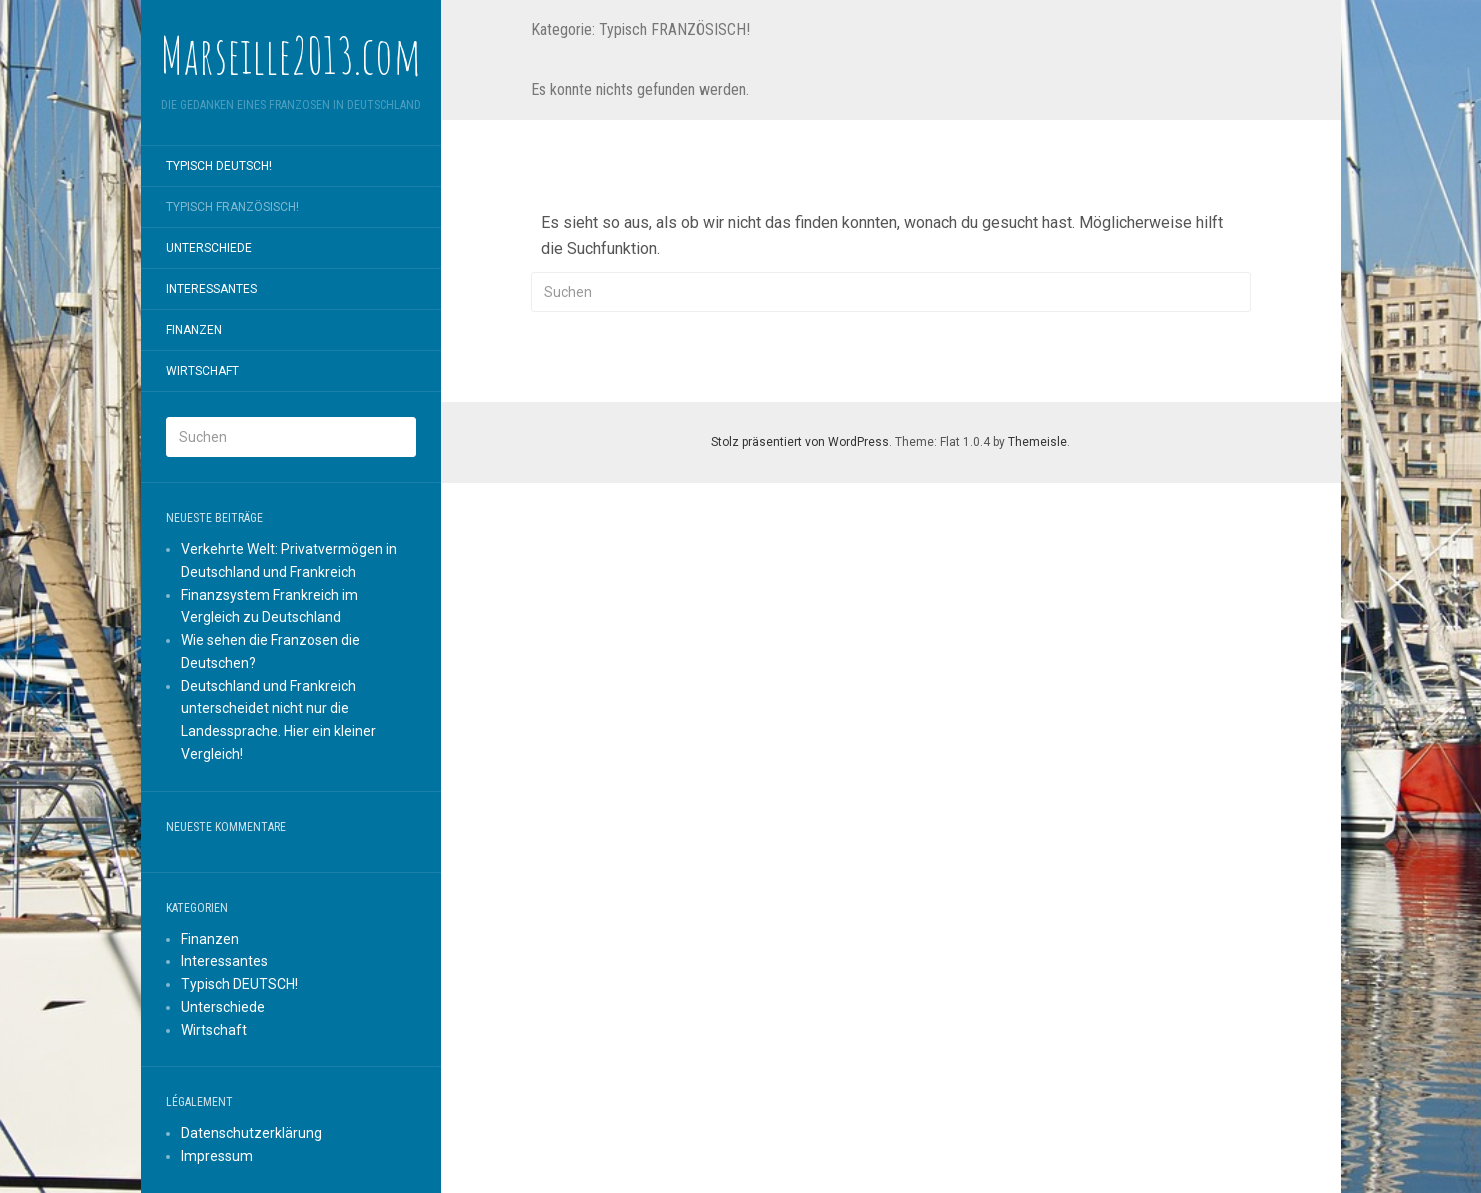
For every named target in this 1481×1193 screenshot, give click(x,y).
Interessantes (211, 289)
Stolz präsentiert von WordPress (800, 442)
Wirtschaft (202, 371)
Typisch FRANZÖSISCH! (232, 207)
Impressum (217, 1156)
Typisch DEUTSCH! (219, 166)
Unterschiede (209, 248)
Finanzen (194, 330)
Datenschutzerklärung (251, 1133)
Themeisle (1037, 442)
